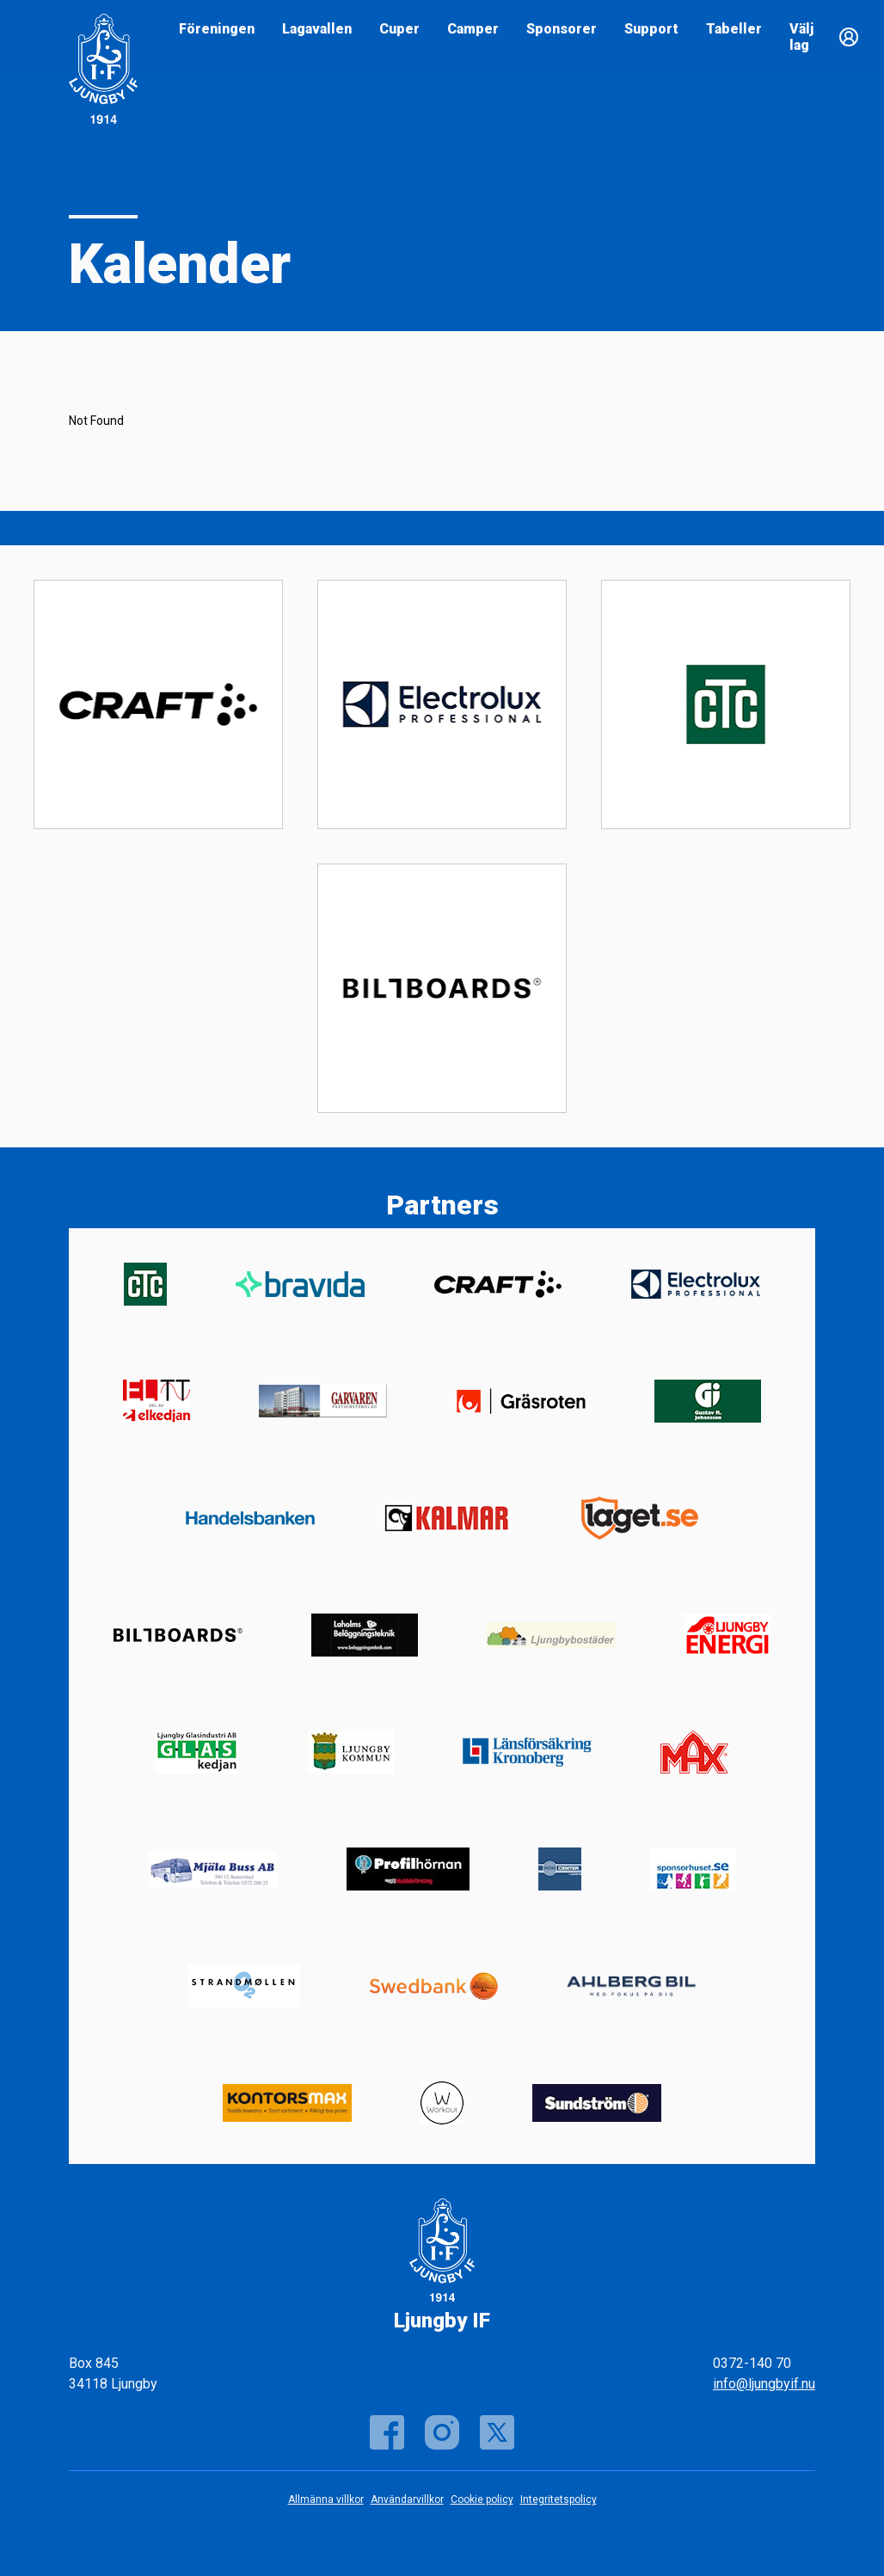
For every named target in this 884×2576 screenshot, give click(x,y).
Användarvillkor (407, 2499)
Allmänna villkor (326, 2499)
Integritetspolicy (558, 2499)
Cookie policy (482, 2499)
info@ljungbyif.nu (764, 2384)
